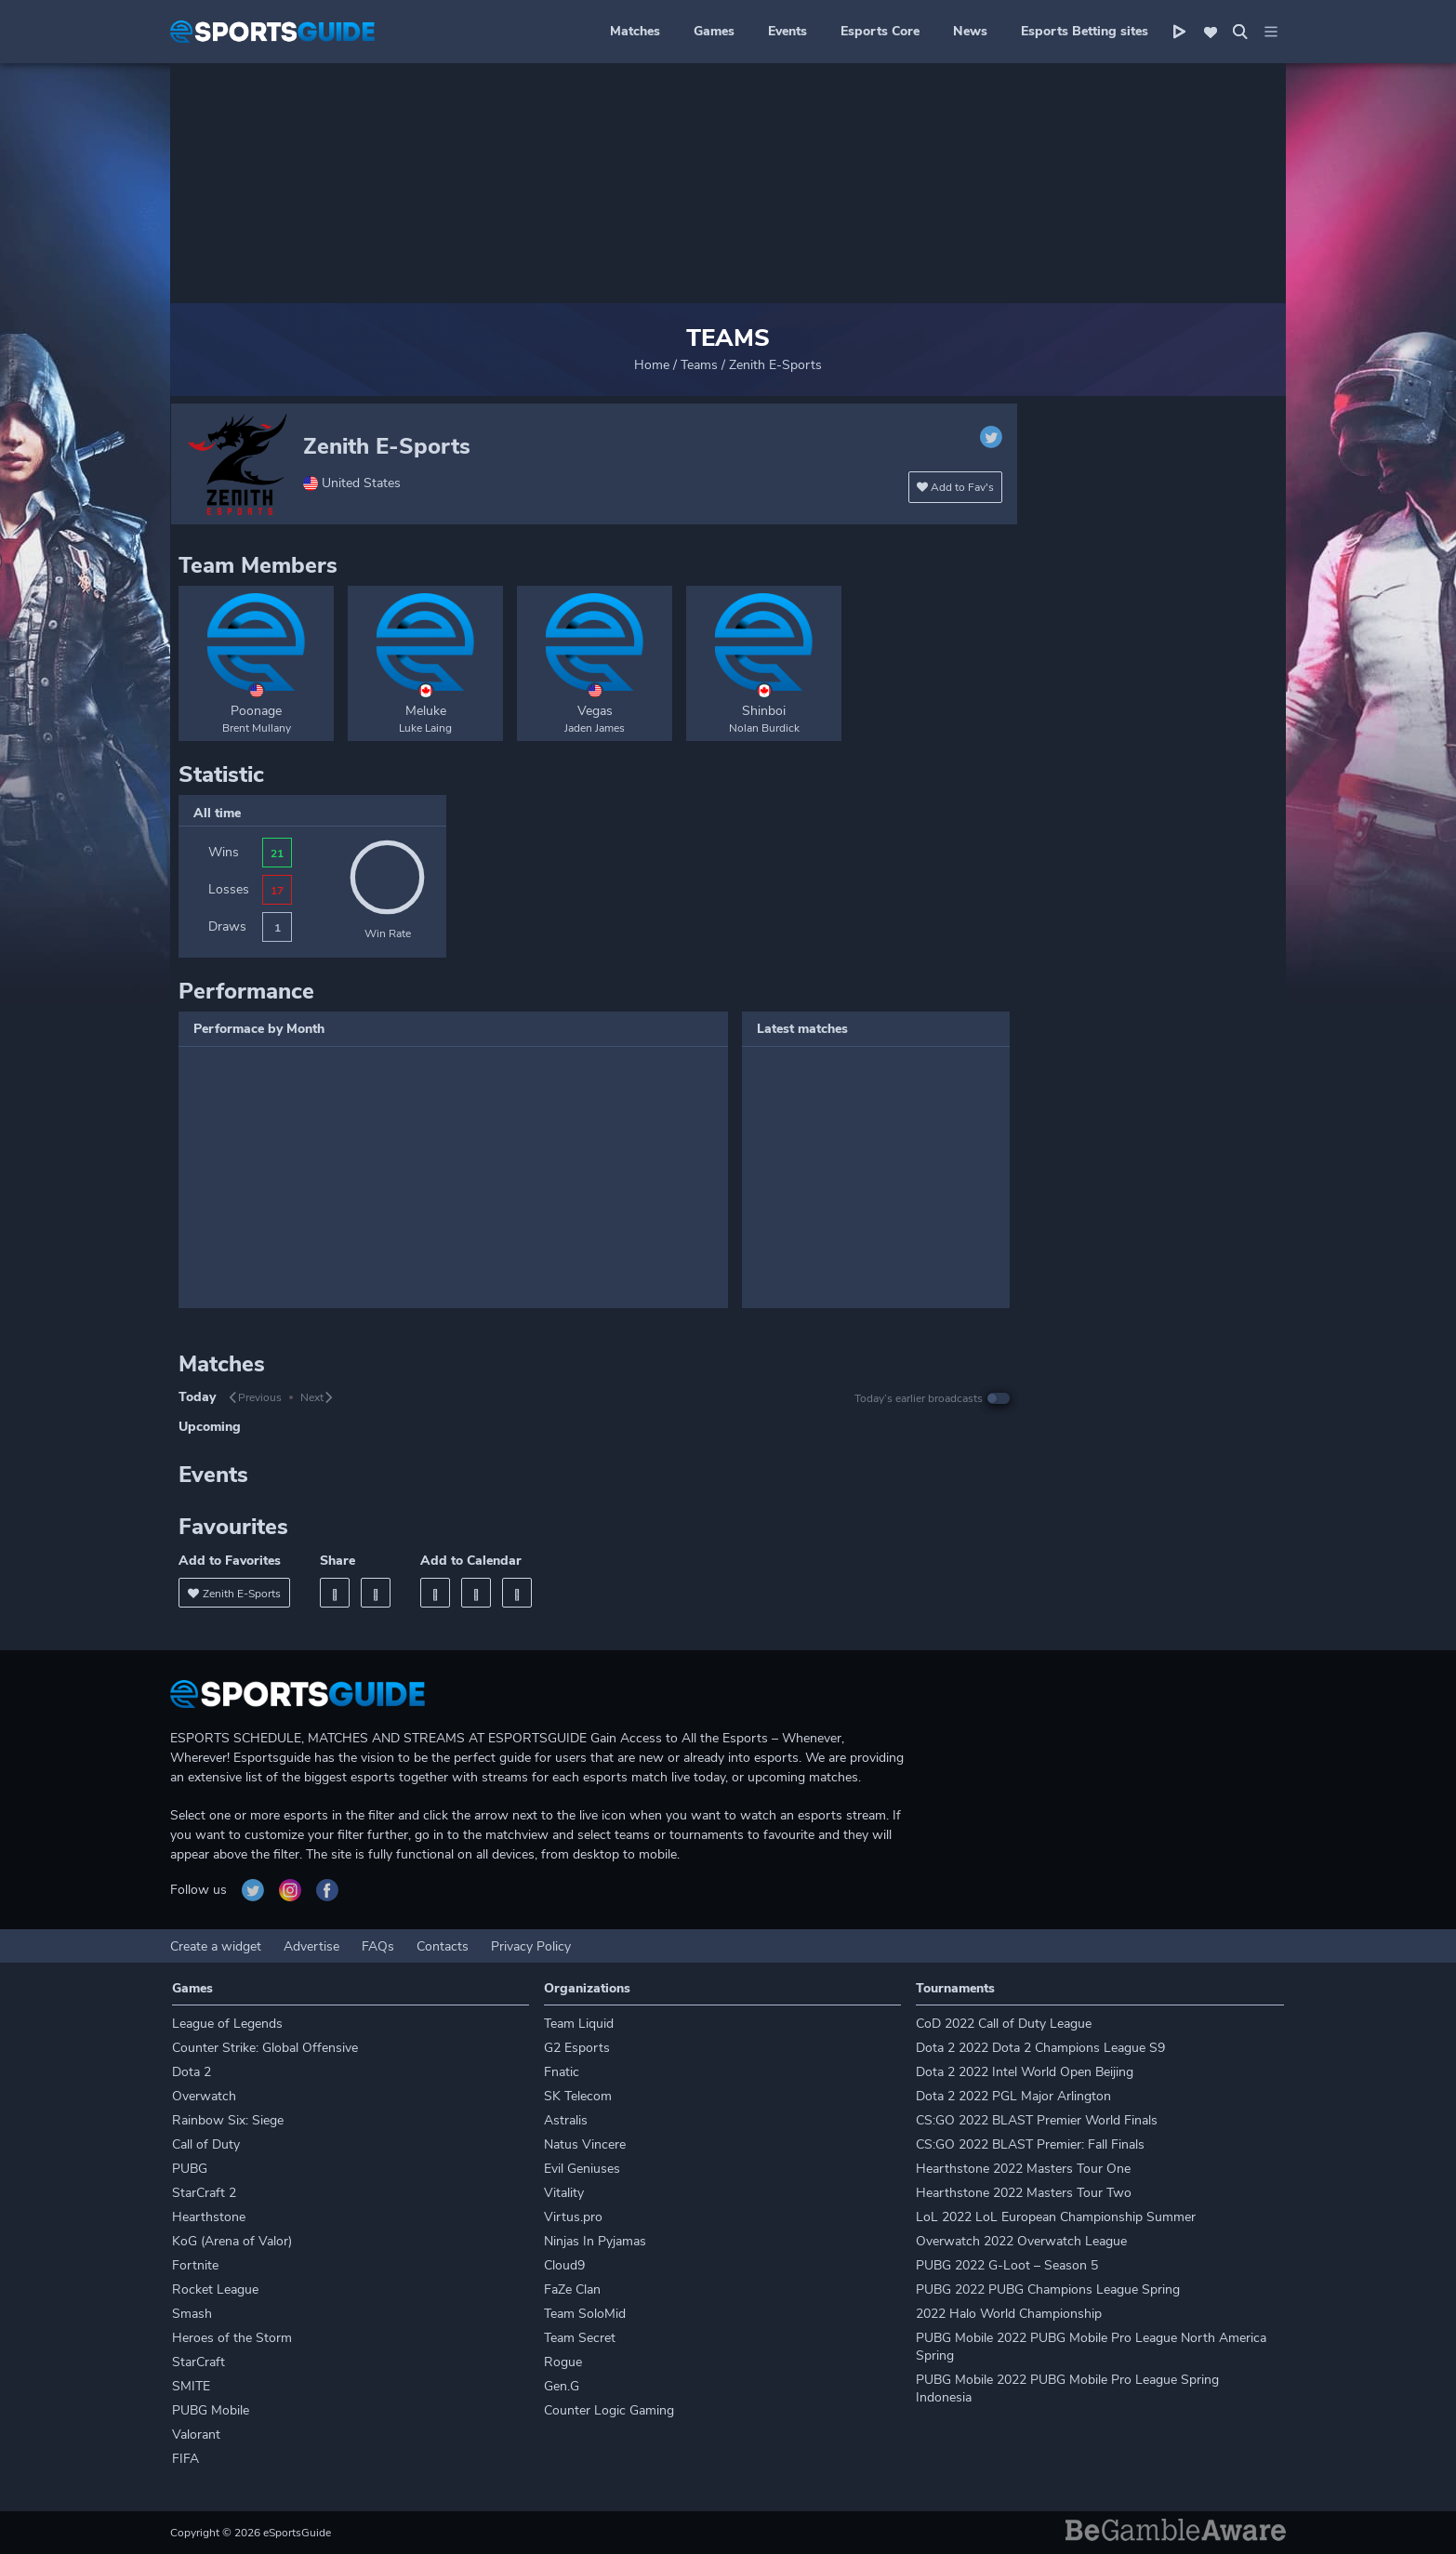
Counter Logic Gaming (609, 2410)
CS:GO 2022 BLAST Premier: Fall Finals (1030, 2144)
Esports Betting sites (1084, 31)
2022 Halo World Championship (1009, 2313)
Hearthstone (208, 2217)
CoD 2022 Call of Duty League (1004, 2023)
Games (714, 31)
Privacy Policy (531, 1946)
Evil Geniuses (582, 2168)
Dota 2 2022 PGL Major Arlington (1013, 2096)
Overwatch (204, 2096)
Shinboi (764, 711)
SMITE (191, 2386)
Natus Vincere (585, 2144)
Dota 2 (191, 2072)
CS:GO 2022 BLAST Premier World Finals (1037, 2120)
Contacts (443, 1946)
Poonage (256, 711)
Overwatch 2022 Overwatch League (1021, 2241)
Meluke (425, 711)
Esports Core (880, 31)
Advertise (311, 1946)
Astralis (566, 2120)
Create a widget (215, 1946)
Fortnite (195, 2265)
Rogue (563, 2362)
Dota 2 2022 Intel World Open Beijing (1024, 2072)
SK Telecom (578, 2096)
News (970, 31)
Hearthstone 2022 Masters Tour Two (1024, 2193)
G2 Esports (577, 2048)
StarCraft (198, 2362)
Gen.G (561, 2386)
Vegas (595, 711)
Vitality (564, 2193)
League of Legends (227, 2023)
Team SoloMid (585, 2313)
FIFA (185, 2459)
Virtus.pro (573, 2217)
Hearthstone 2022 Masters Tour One (1023, 2168)
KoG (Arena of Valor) (232, 2241)
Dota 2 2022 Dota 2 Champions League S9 (1040, 2048)
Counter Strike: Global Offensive (265, 2048)
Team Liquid (579, 2023)
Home (651, 365)
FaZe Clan (572, 2289)
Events (787, 31)
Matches (635, 31)
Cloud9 (564, 2265)
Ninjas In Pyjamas (595, 2241)
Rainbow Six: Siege (228, 2120)
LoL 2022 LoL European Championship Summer (1056, 2217)
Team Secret (579, 2338)
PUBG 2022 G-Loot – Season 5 (1007, 2265)
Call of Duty (206, 2144)
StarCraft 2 (204, 2193)
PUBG (189, 2168)
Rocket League (215, 2289)
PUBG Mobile (210, 2410)
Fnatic (561, 2072)
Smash (192, 2313)
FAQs (378, 1946)
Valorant (196, 2434)
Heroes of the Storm (232, 2338)
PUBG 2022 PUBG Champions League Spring (1048, 2289)
